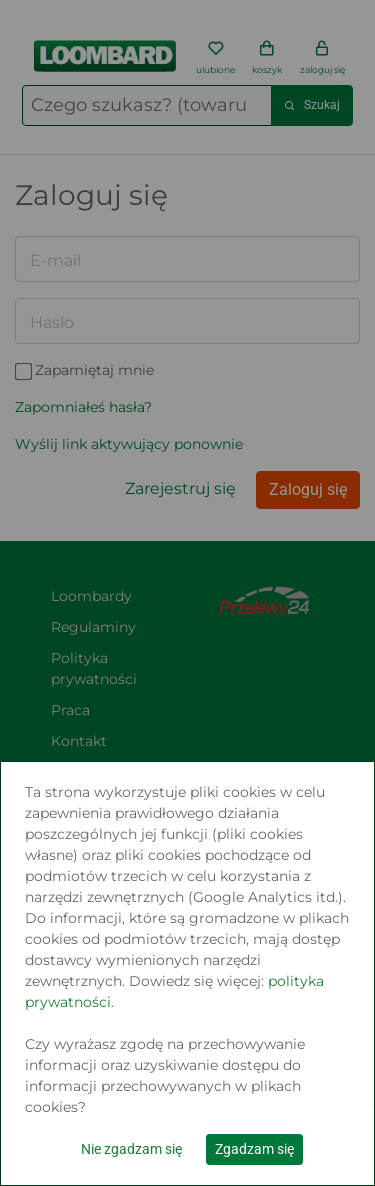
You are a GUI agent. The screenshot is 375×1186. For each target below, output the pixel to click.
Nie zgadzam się (131, 1149)
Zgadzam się (254, 1149)
